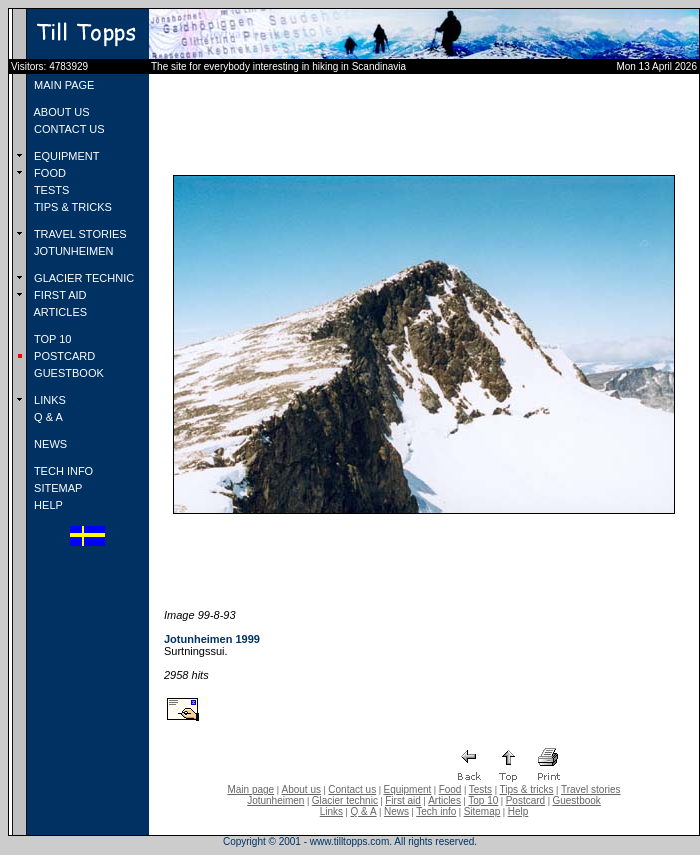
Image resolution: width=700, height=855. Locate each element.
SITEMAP (56, 488)
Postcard (525, 800)
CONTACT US (68, 129)
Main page (250, 789)
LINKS (48, 400)
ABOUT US (60, 112)
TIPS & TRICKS (71, 207)
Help (518, 811)
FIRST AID (58, 295)
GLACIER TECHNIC (82, 278)
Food (450, 789)
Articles (444, 800)
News (396, 811)
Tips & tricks (526, 789)
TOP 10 (51, 339)
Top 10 (483, 800)
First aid (403, 800)
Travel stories (591, 789)
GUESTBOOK (67, 373)
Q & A (47, 417)
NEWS (49, 444)
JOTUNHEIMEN (72, 251)
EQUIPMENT (65, 156)
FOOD (48, 173)
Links (331, 811)
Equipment (407, 789)
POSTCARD (63, 356)
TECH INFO (62, 471)
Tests (480, 789)
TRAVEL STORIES (79, 234)
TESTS (50, 190)
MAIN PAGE (62, 85)
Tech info (436, 811)
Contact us (352, 789)
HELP (47, 505)
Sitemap (482, 811)
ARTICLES (59, 312)
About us (301, 789)
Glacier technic (345, 800)
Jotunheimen (275, 800)
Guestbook (576, 800)
